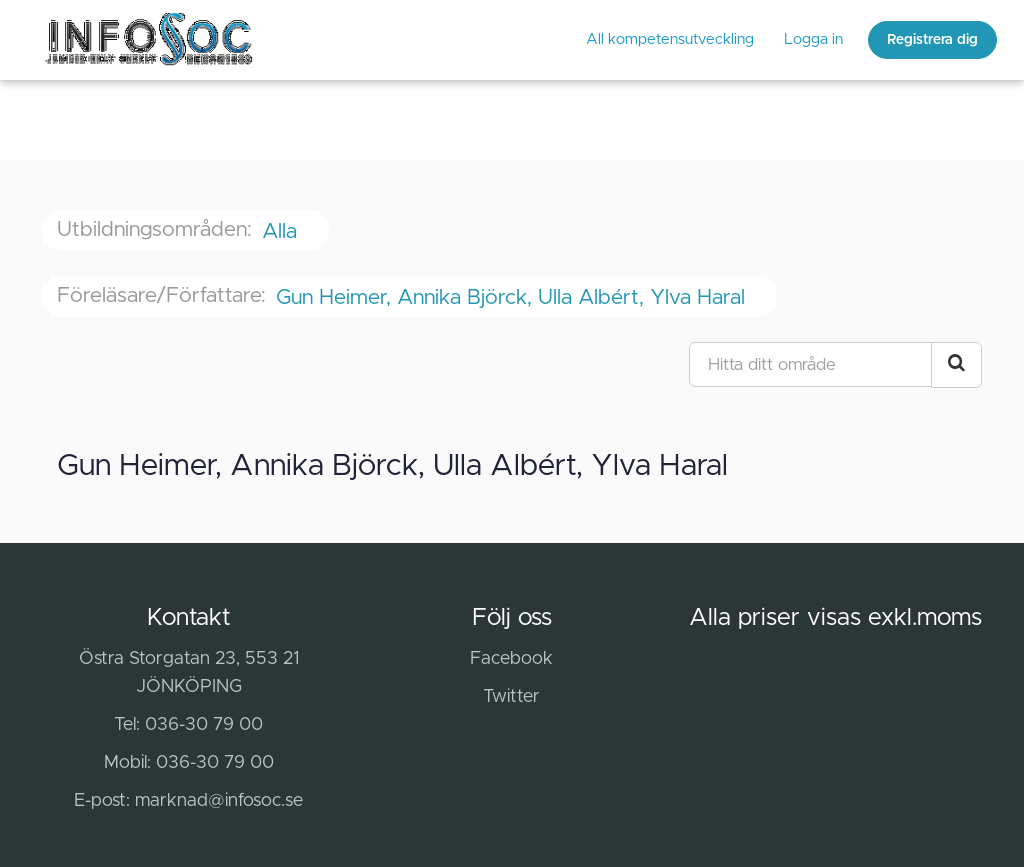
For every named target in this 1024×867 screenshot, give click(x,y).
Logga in (813, 39)
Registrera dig (932, 40)
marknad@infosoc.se (219, 801)
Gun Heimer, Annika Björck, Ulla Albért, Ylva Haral (513, 297)
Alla (282, 231)
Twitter (511, 697)
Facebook (511, 659)
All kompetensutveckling (670, 39)
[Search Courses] (956, 365)
